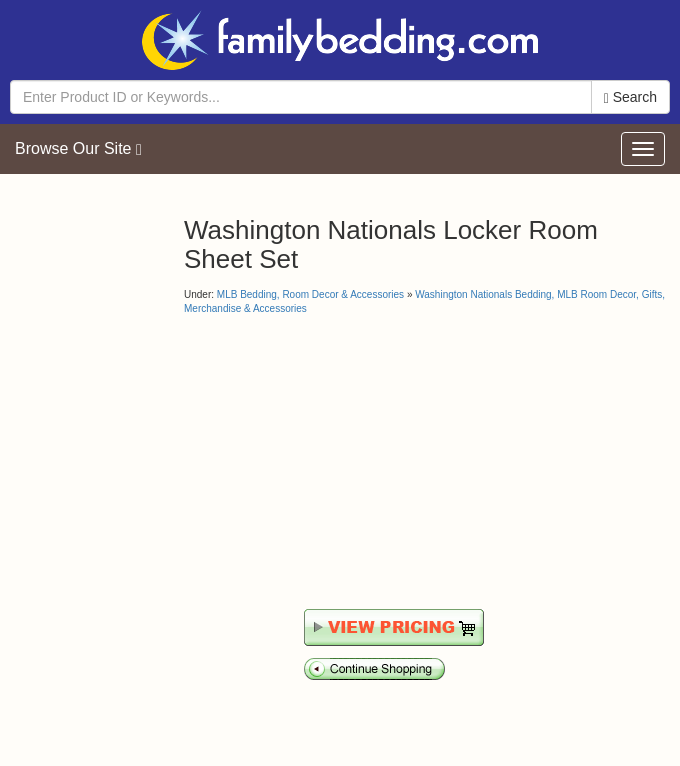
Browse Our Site (78, 149)
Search (630, 97)
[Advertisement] (352, 462)
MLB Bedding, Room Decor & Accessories (310, 294)
